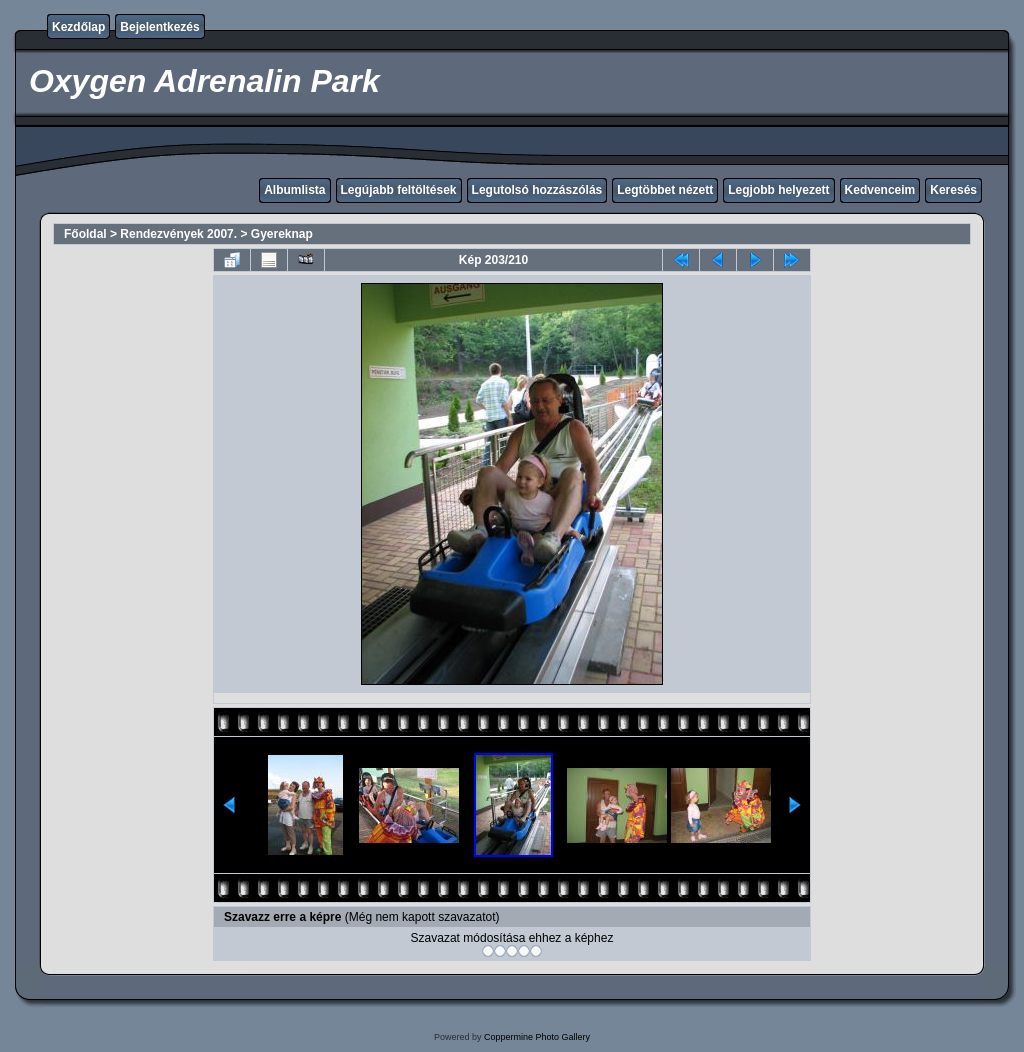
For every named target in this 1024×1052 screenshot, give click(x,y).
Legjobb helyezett (778, 190)
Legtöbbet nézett (665, 190)
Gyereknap (282, 234)
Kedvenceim (880, 190)
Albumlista (294, 190)
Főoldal (85, 234)
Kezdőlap (78, 27)
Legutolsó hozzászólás (537, 190)
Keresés (953, 190)
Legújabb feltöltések (399, 190)
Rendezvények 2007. (178, 234)
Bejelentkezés (159, 27)
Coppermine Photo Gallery (537, 1037)
